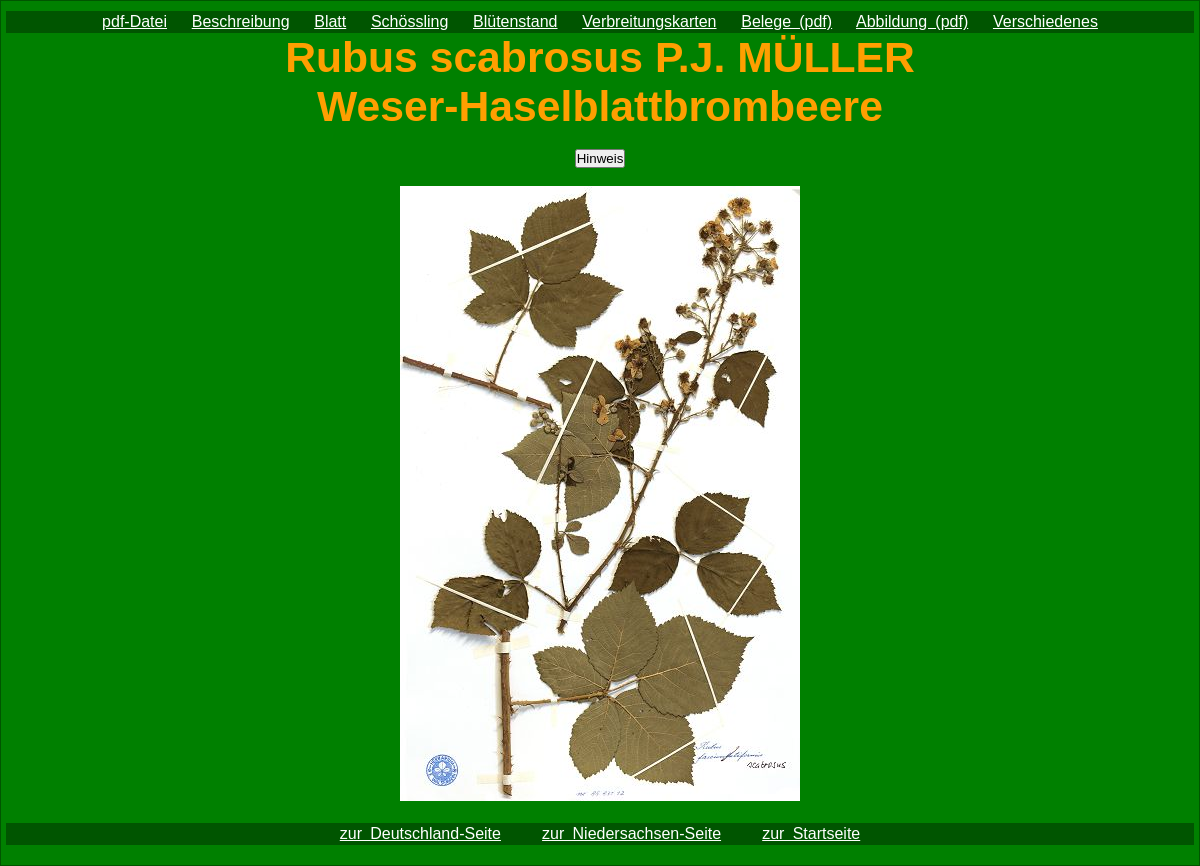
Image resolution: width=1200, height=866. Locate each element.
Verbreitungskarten (649, 21)
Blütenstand (515, 21)
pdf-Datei (134, 21)
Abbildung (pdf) (912, 21)
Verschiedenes (1045, 21)
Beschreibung (241, 21)
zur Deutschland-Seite (420, 833)
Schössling (409, 21)
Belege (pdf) (786, 21)
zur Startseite (811, 833)
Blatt (330, 21)
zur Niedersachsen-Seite (631, 833)
